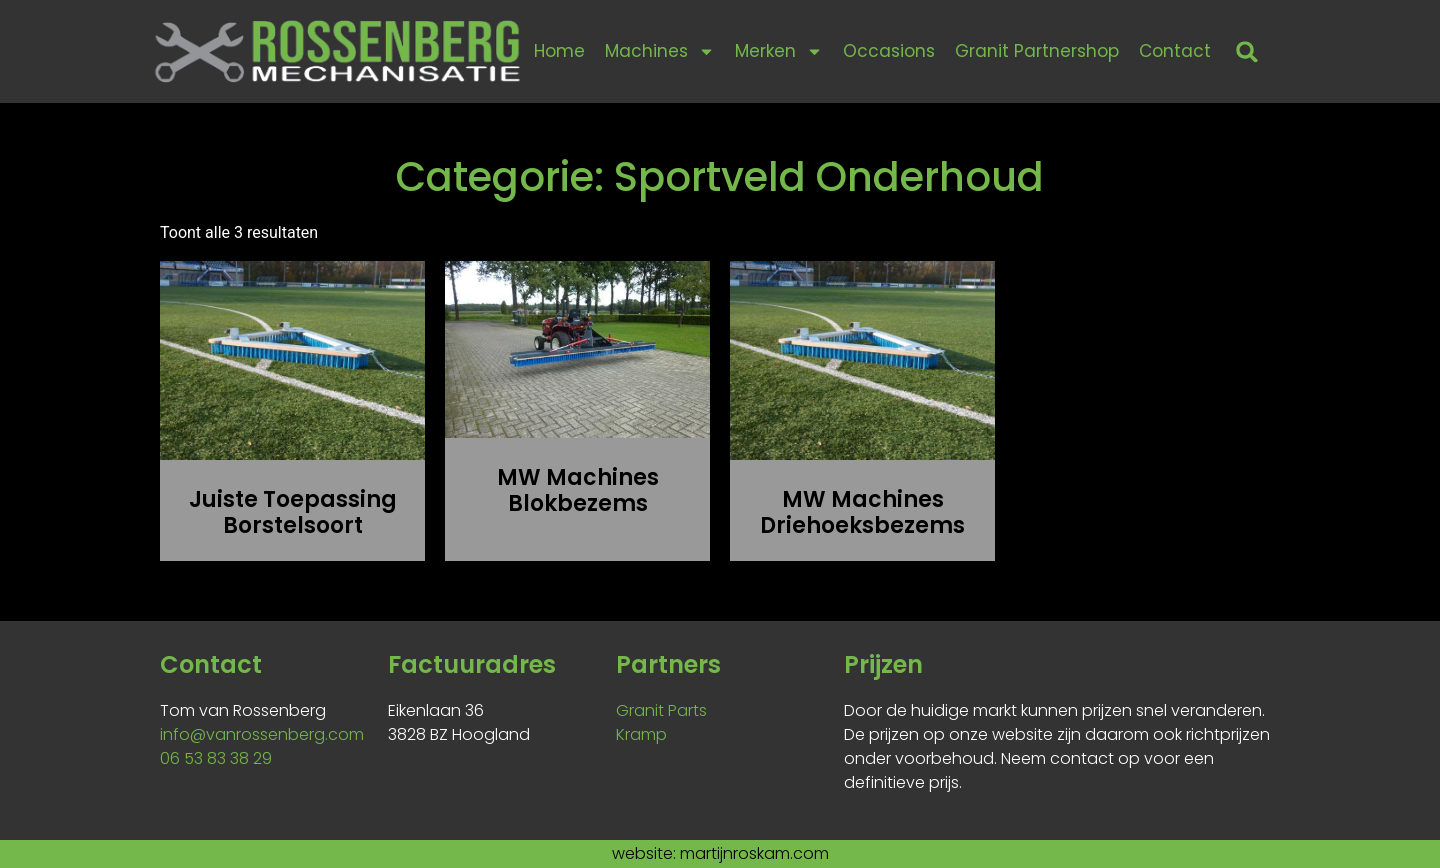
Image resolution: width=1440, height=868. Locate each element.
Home (559, 51)
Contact (1175, 51)
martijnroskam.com (754, 853)
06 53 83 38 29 (216, 758)
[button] (1247, 51)
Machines (660, 51)
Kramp (641, 734)
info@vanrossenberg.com (262, 734)
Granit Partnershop (1037, 51)
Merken (779, 51)
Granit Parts (661, 710)
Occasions (889, 51)
